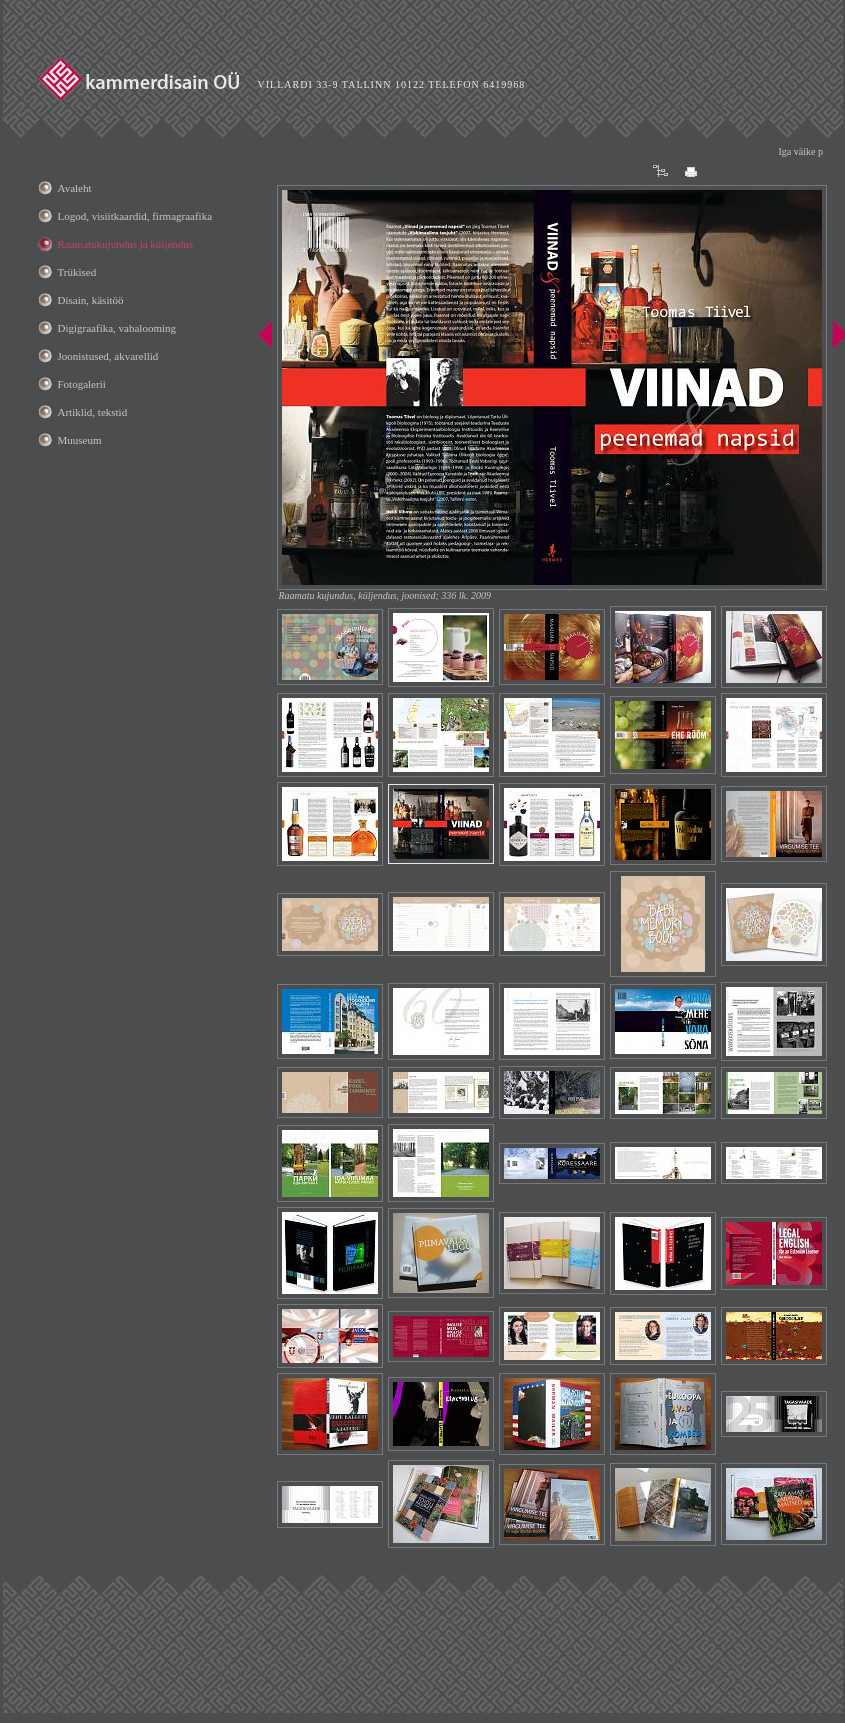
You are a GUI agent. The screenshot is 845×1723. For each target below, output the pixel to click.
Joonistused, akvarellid (108, 356)
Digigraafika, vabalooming (117, 328)
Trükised (77, 272)
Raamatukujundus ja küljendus (126, 244)
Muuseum (80, 440)
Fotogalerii (82, 384)
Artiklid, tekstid (93, 412)
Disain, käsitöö (91, 300)
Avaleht (75, 188)
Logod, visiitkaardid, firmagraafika (135, 216)
